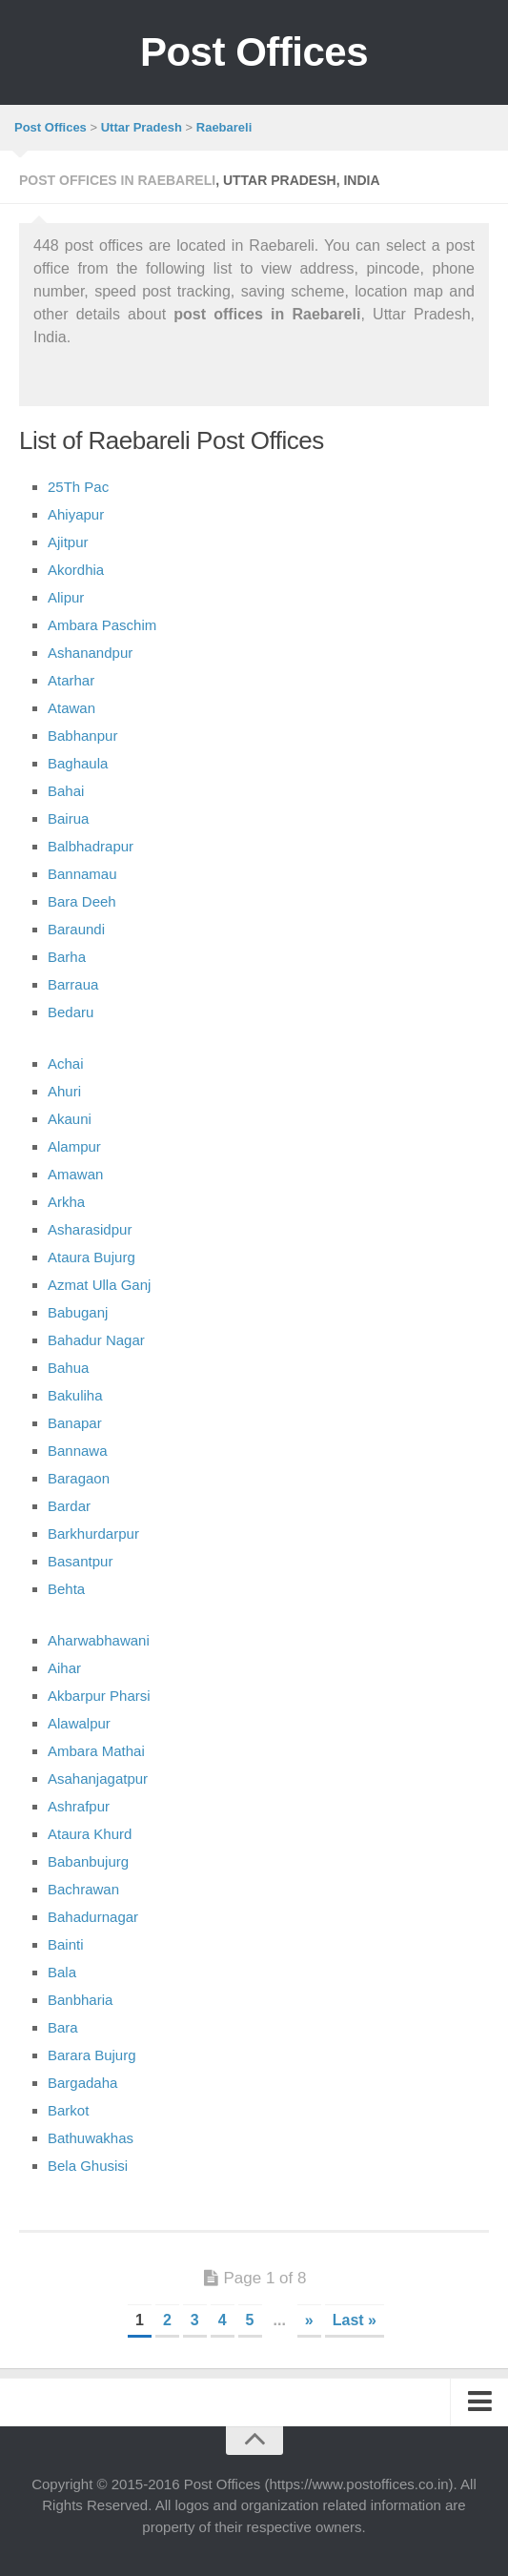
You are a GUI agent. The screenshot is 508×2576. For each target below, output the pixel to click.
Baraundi (76, 929)
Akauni (69, 1119)
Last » (354, 2320)
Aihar (64, 1668)
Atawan (71, 708)
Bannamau (82, 874)
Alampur (74, 1146)
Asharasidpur (90, 1229)
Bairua (68, 818)
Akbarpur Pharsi (99, 1695)
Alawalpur (79, 1723)
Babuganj (78, 1312)
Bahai (66, 791)
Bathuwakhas (90, 2138)
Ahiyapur (76, 514)
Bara (63, 2027)
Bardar (69, 1506)
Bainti (66, 1944)
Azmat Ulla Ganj (99, 1285)
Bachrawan (83, 1889)
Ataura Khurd (90, 1834)
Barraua (73, 984)
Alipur (66, 597)
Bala (62, 1972)
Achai (66, 1063)
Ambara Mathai (96, 1751)
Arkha (66, 1202)
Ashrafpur (79, 1806)
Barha (67, 957)
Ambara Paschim (102, 625)
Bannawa (78, 1450)
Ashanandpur (90, 652)
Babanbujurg (88, 1861)
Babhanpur (82, 735)
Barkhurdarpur (93, 1533)
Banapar (75, 1423)
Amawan (75, 1174)
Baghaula (78, 763)
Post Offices (254, 52)
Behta (66, 1589)
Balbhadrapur (90, 846)
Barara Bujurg (92, 2055)
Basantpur (80, 1561)
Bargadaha (82, 2083)
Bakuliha (75, 1395)
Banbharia (80, 2000)
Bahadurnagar (93, 1917)
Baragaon (79, 1478)
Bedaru (70, 1012)
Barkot (68, 2110)
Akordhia (76, 570)
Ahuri (64, 1091)
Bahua (68, 1368)
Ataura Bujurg (91, 1257)
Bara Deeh (82, 901)
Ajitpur (68, 542)
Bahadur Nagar (96, 1340)
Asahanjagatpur (98, 1778)
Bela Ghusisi (88, 2165)
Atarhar (71, 680)
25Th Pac (78, 487)
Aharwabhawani (99, 1640)
